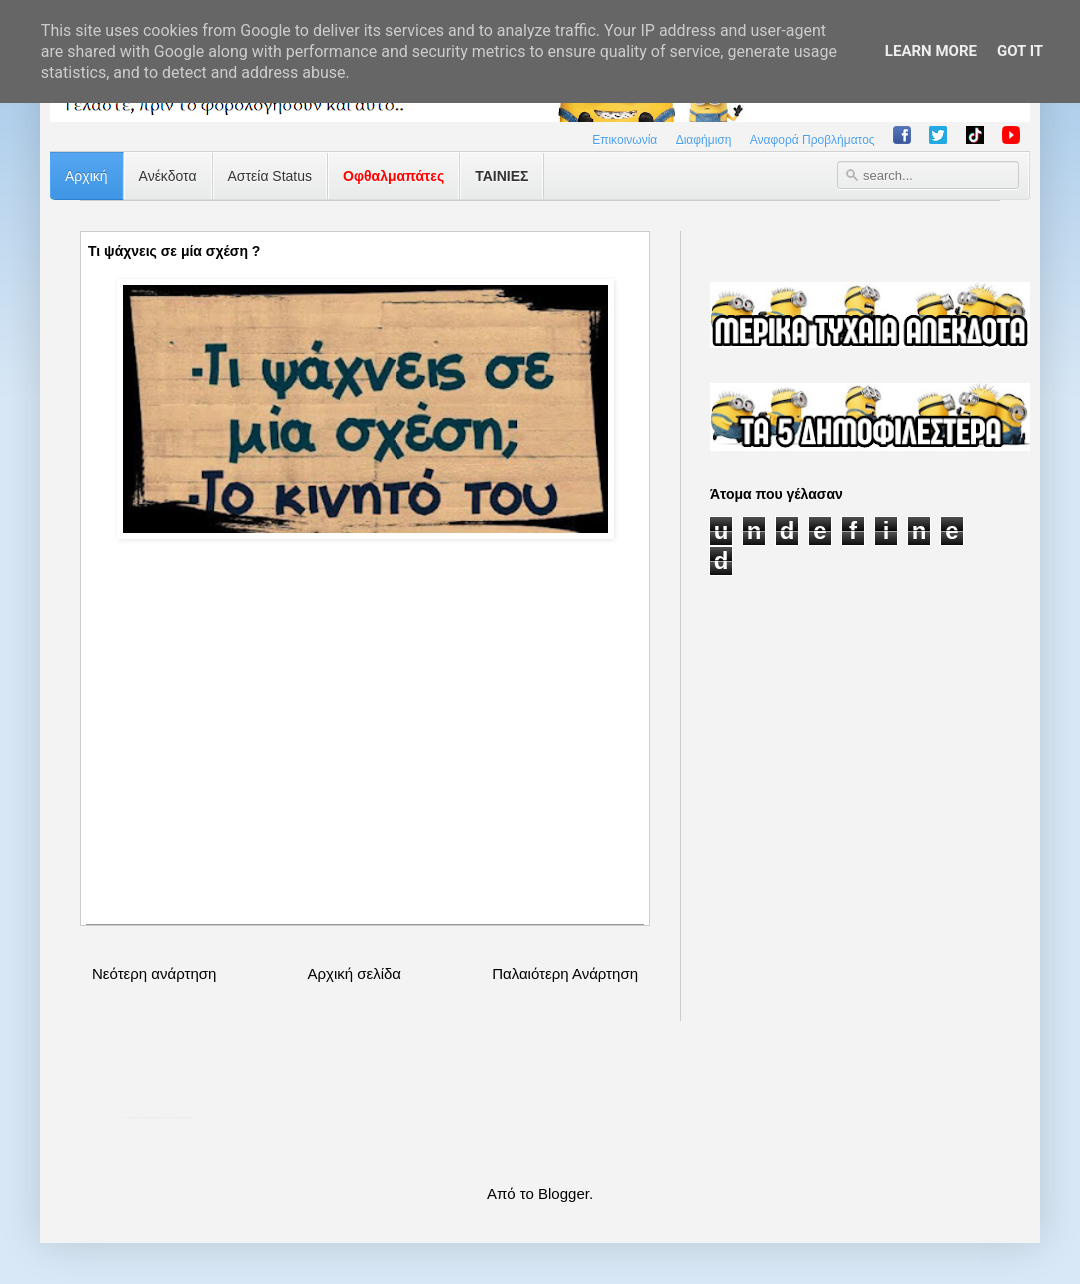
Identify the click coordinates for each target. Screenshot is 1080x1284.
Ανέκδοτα (168, 176)
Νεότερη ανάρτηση (154, 973)
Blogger (563, 1193)
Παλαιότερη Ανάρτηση (565, 973)
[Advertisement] (365, 754)
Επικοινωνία (624, 140)
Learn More (931, 51)
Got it (1020, 51)
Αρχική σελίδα (354, 973)
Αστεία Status (270, 176)
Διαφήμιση (704, 140)
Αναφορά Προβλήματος (812, 140)
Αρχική (86, 176)
